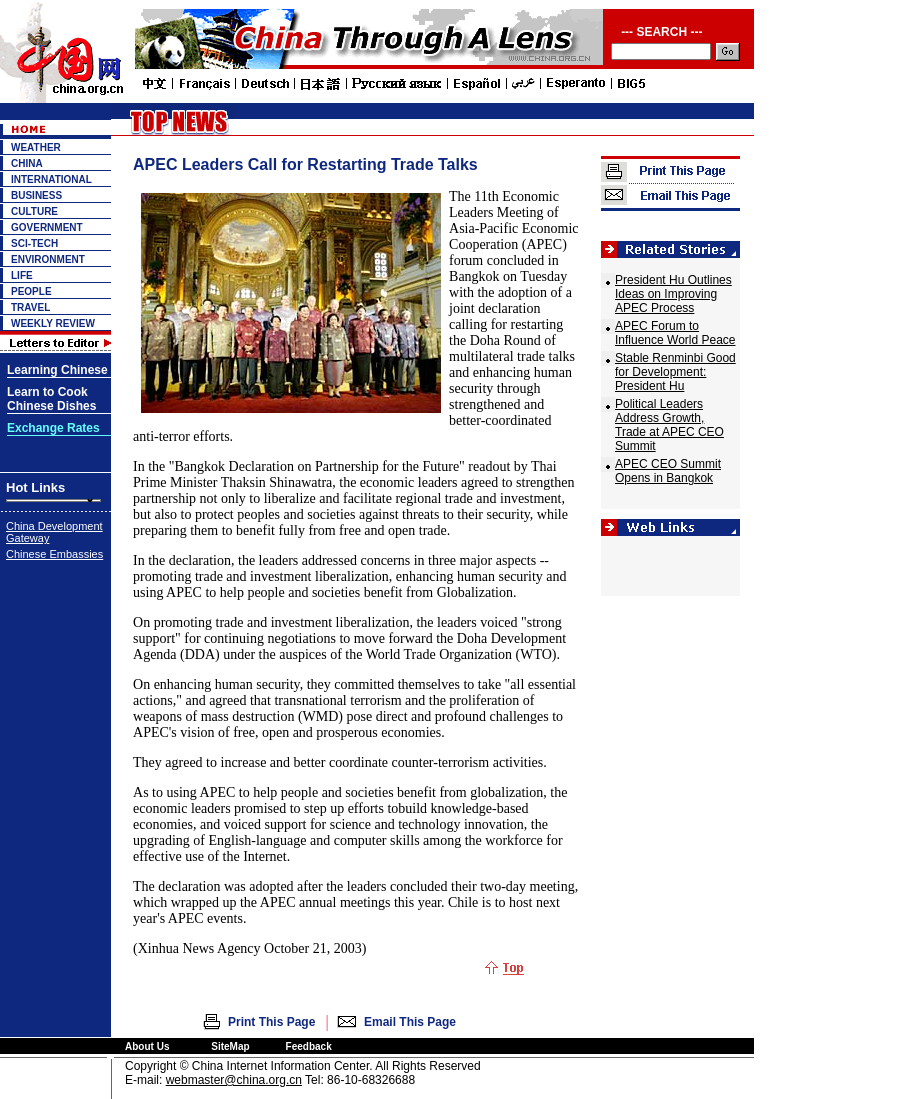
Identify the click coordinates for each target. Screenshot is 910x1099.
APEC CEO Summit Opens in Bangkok (668, 471)
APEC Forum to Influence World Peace (675, 333)
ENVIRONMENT (48, 259)
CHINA (27, 163)
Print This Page (271, 1022)
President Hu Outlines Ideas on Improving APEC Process (673, 294)
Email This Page (410, 1022)
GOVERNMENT (47, 227)
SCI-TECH (34, 243)
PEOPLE (31, 291)
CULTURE (34, 211)
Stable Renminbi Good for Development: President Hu (675, 372)
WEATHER (36, 147)
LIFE (22, 275)
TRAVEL (30, 307)
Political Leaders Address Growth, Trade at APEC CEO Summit (669, 425)
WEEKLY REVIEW (53, 323)
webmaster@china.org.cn (234, 1080)
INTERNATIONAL (51, 179)
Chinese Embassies (54, 554)
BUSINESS (36, 195)
